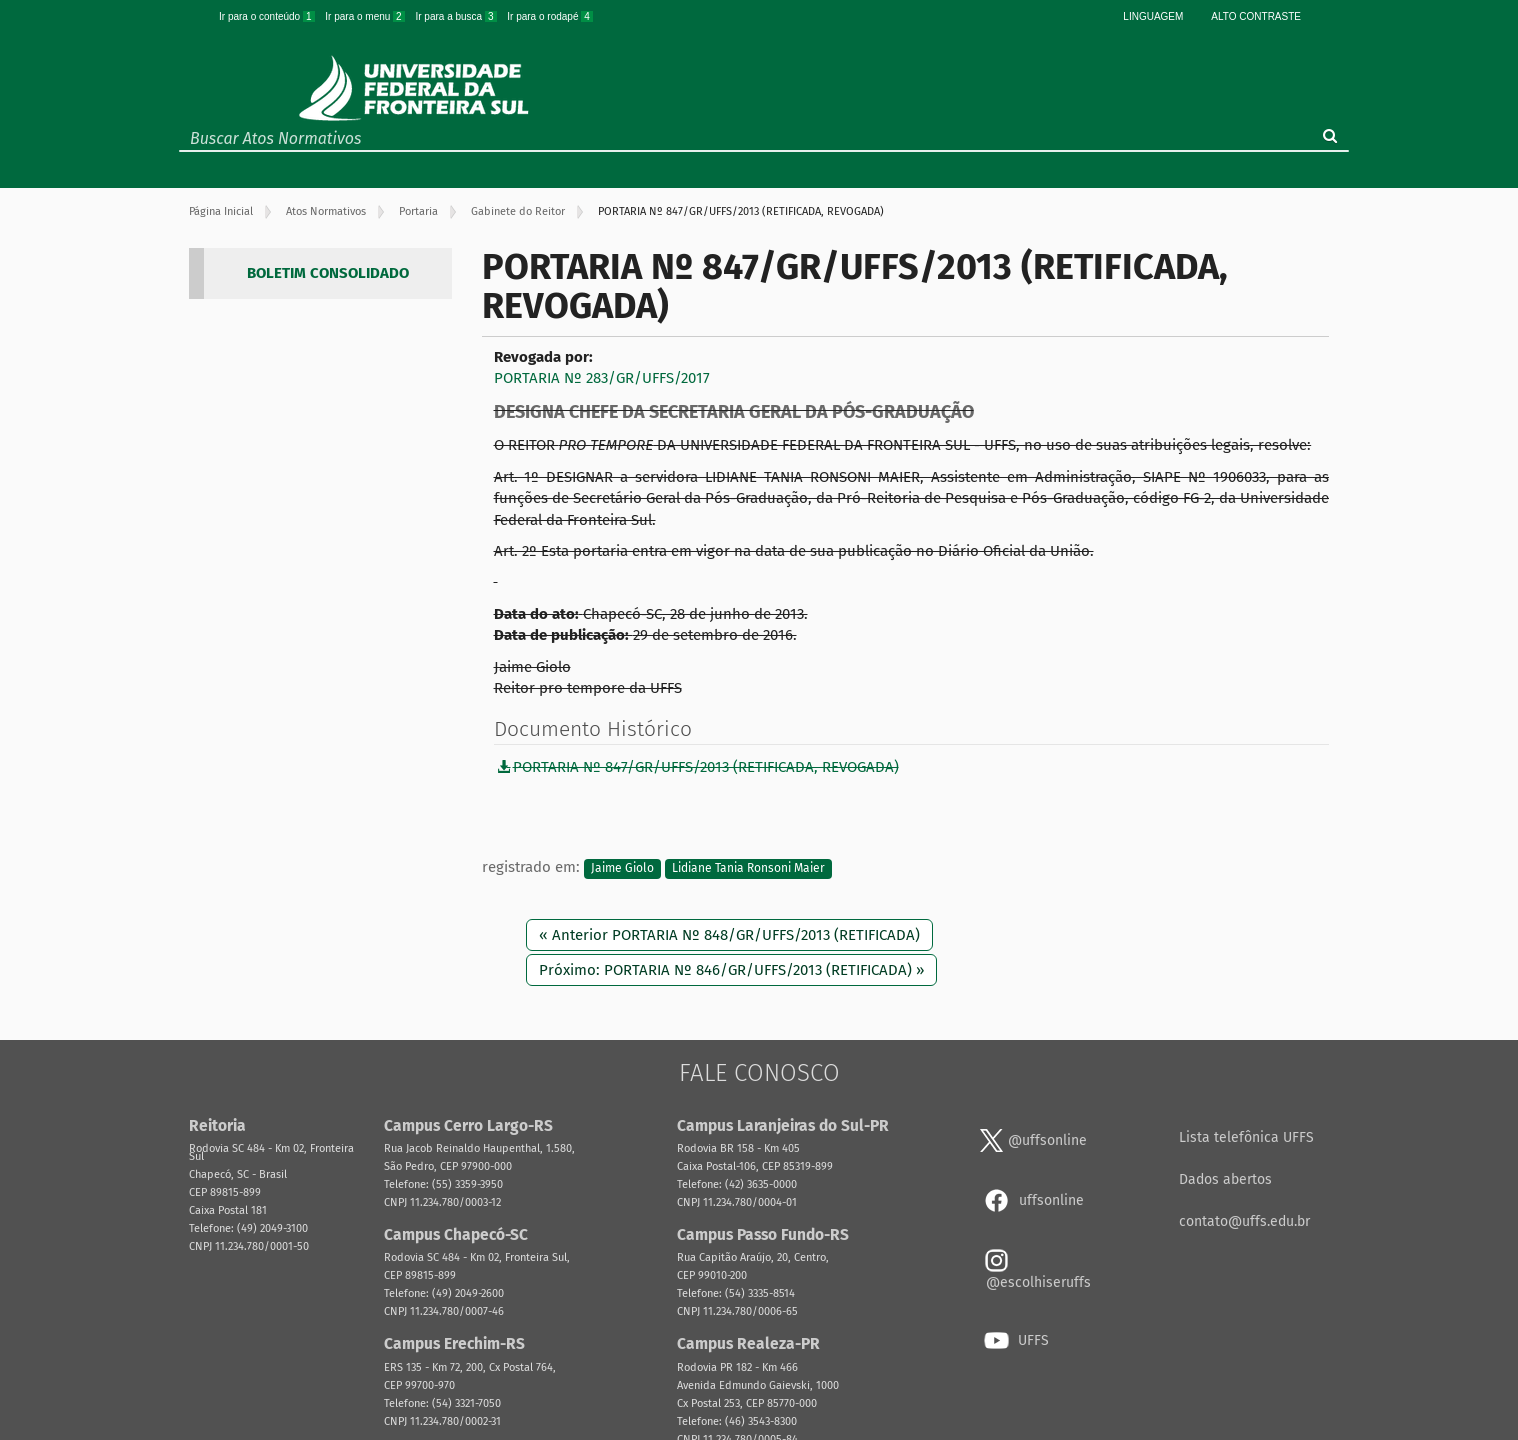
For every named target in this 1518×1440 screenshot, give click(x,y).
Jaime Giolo (622, 868)
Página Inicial (221, 211)
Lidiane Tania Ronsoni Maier (748, 868)
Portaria (418, 211)
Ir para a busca (457, 16)
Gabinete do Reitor (518, 211)
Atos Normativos (326, 211)
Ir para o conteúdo (268, 16)
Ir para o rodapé (550, 16)
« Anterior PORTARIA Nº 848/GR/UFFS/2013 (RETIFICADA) (729, 935)
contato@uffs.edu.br (1244, 1221)
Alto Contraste (1256, 16)
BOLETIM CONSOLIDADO (328, 273)
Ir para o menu (366, 16)
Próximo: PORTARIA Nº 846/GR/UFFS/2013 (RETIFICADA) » (731, 970)
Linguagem (1153, 16)
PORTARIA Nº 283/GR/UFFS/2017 (602, 378)
